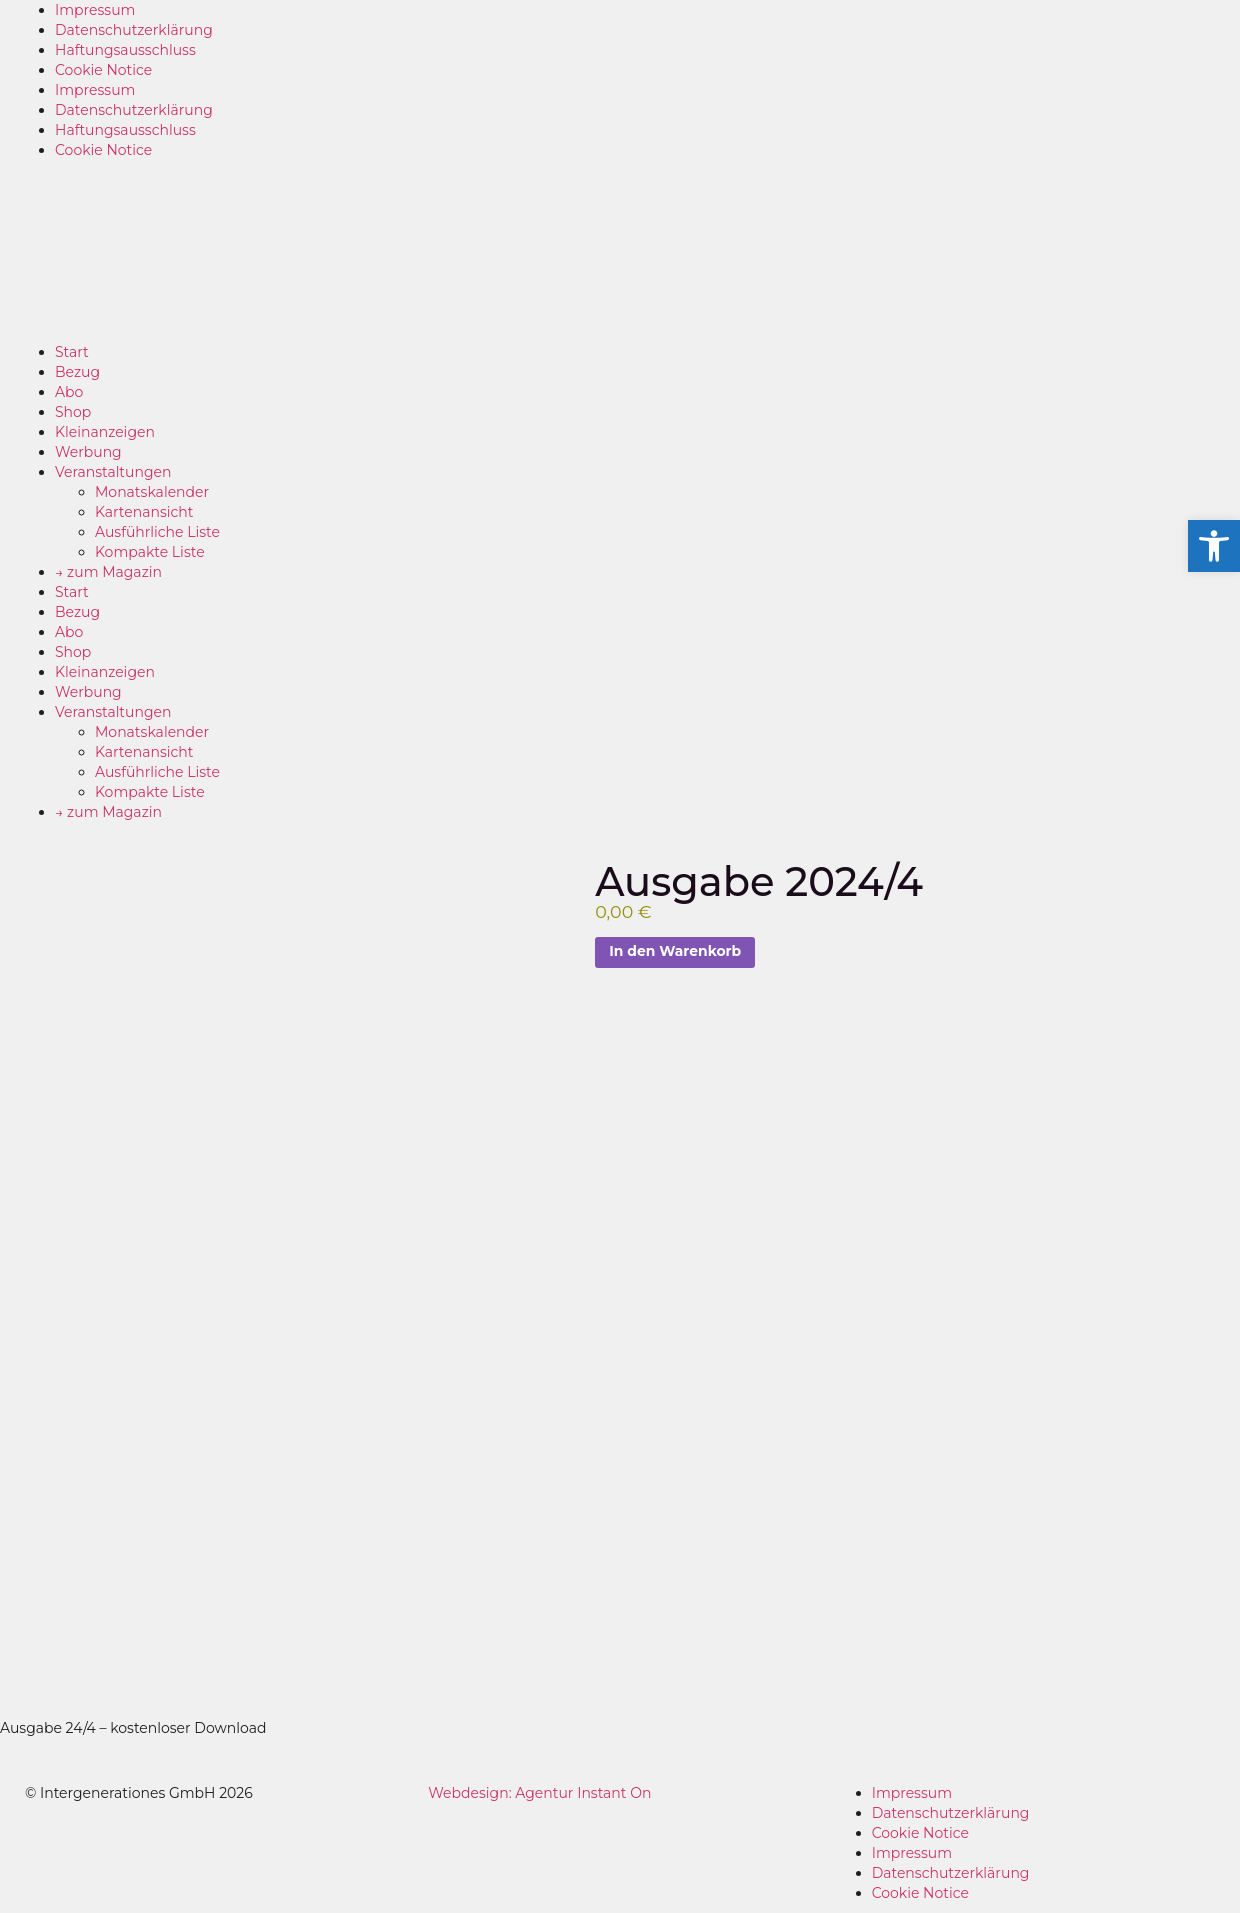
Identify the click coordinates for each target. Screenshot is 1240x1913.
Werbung (88, 452)
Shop (73, 412)
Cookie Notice (103, 70)
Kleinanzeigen (105, 432)
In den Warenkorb (675, 952)
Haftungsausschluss (125, 50)
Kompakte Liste (150, 552)
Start (72, 352)
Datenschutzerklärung (134, 30)
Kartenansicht (144, 512)
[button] (1214, 546)
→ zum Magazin (108, 572)
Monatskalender (152, 492)
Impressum (95, 10)
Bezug (77, 372)
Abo (69, 392)
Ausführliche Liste (157, 532)
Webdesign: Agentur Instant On (539, 1793)
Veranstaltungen (113, 472)
